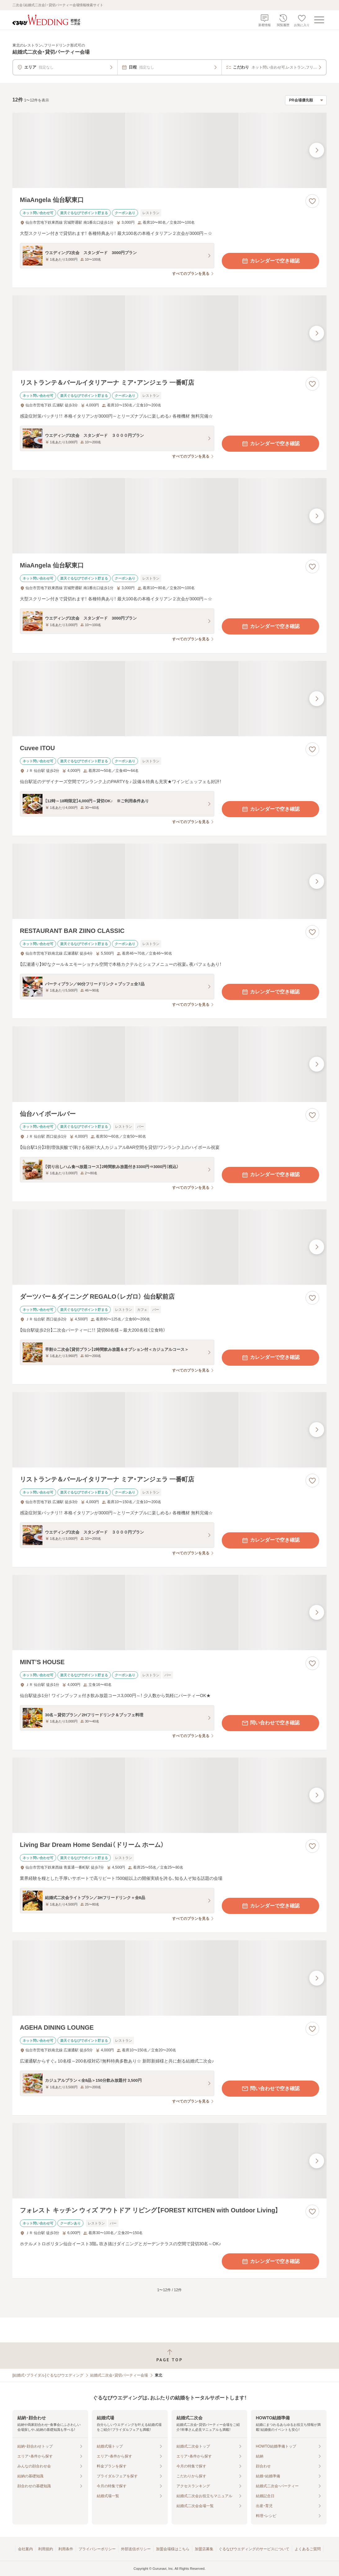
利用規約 (45, 2549)
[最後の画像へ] (316, 150)
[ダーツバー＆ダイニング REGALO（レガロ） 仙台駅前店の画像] (169, 1247)
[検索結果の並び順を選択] (306, 100)
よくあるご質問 (308, 2549)
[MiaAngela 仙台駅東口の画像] (169, 150)
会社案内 (25, 2549)
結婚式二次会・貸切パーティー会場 (119, 2375)
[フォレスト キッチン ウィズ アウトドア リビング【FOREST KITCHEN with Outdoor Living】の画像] (169, 2160)
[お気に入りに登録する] (312, 201)
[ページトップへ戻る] (169, 2355)
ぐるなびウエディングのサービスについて (254, 2549)
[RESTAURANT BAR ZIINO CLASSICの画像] (169, 881)
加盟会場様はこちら (173, 2549)
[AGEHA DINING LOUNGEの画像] (169, 1978)
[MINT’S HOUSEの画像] (169, 1612)
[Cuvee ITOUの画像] (169, 698)
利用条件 (65, 2549)
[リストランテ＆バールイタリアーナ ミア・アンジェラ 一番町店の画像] (169, 333)
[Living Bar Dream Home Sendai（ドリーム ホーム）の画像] (169, 1795)
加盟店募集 (204, 2549)
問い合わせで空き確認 (270, 1723)
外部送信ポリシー (136, 2549)
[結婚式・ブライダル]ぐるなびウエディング (47, 2375)
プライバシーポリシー (97, 2549)
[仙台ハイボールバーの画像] (169, 1064)
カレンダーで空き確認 (270, 261)
